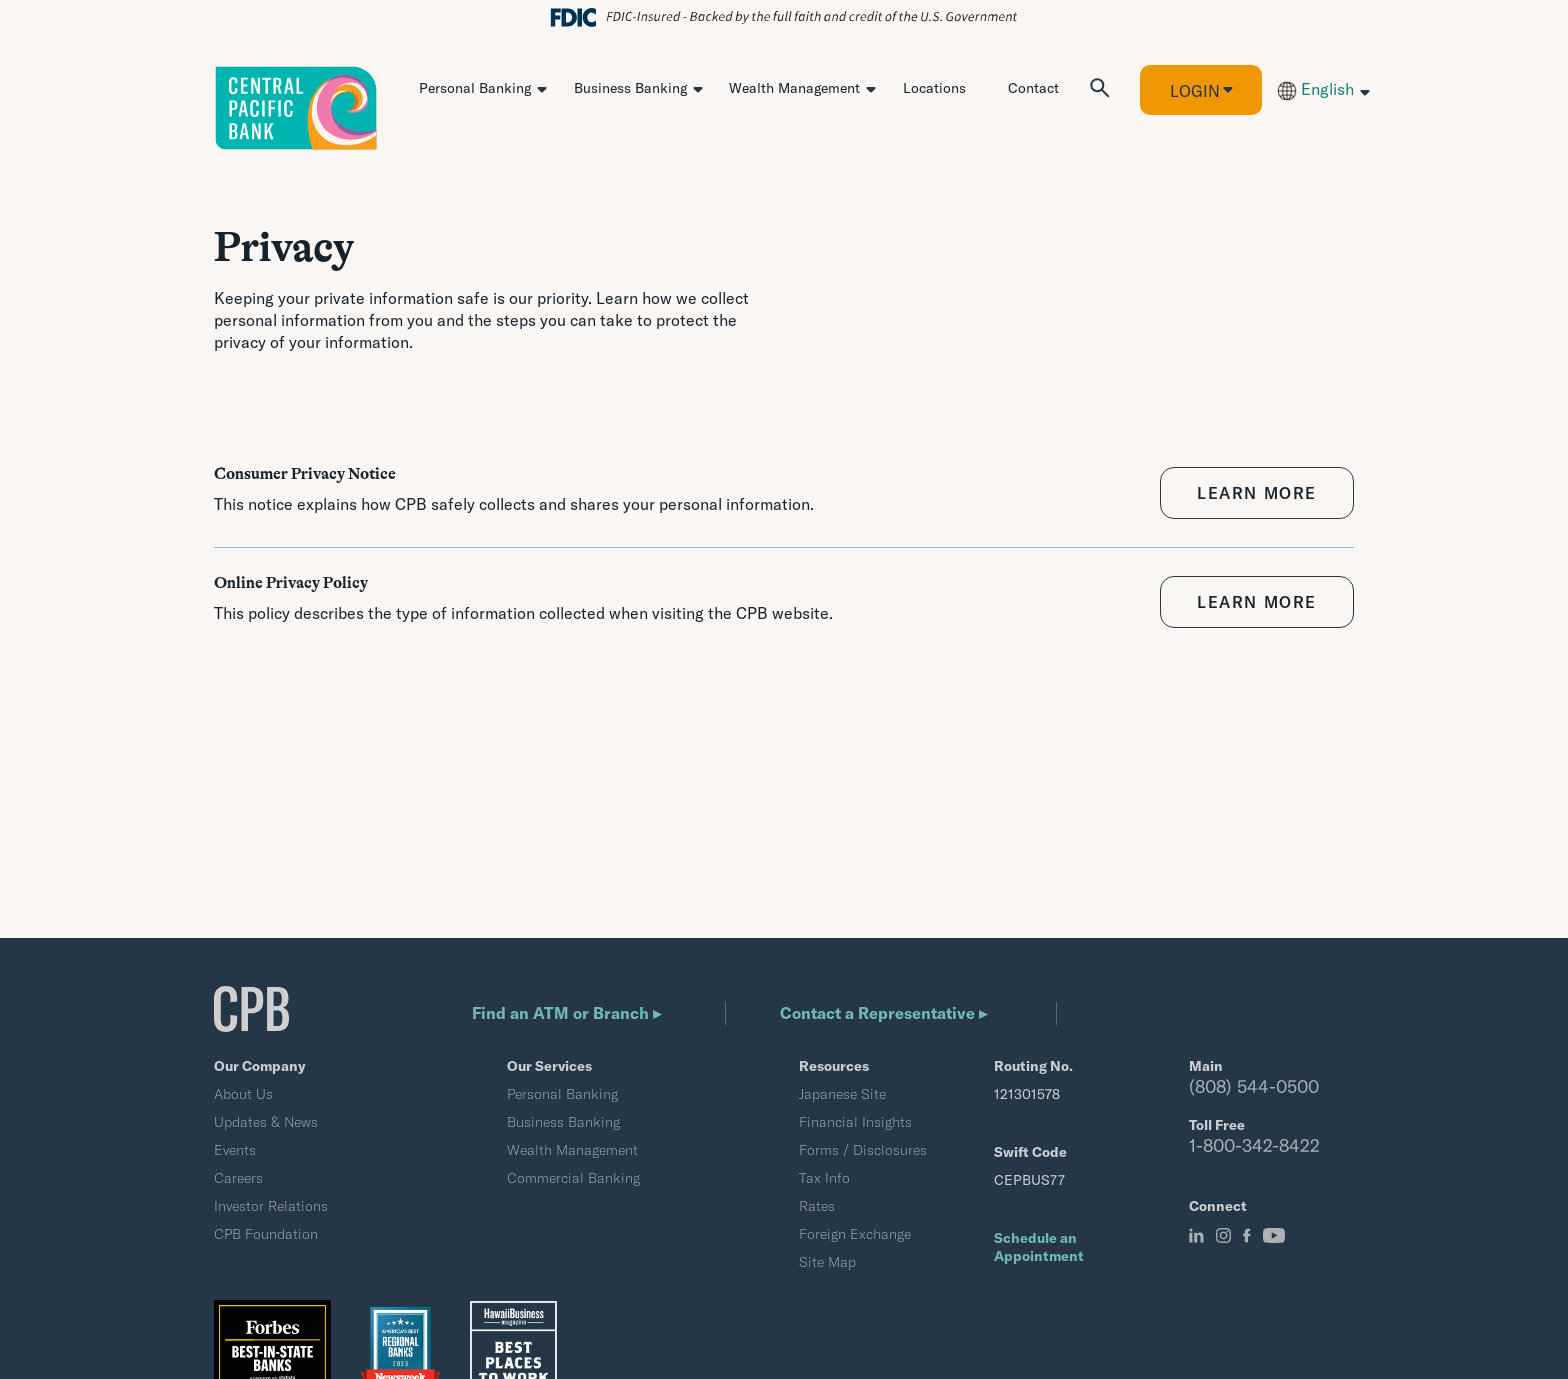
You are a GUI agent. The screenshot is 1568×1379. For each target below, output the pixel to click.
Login (1195, 91)
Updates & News (266, 1122)
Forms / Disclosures (863, 1150)
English (1315, 89)
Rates (817, 1206)
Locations (934, 88)
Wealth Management (794, 88)
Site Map (827, 1262)
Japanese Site (842, 1094)
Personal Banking (475, 88)
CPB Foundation (266, 1234)
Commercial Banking (573, 1178)
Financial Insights (855, 1122)
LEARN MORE (1257, 493)
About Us (243, 1094)
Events (235, 1150)
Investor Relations (271, 1206)
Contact (1033, 88)
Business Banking (630, 88)
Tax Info (824, 1178)
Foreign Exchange (855, 1234)
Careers (238, 1178)
